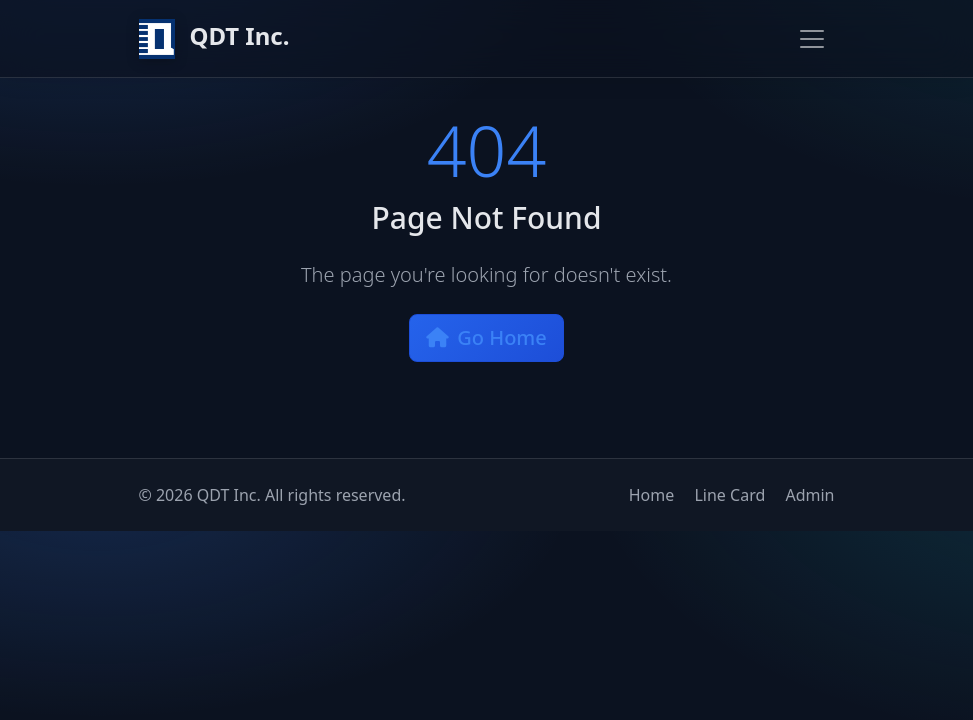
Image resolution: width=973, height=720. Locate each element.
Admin (809, 495)
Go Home (486, 337)
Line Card (729, 495)
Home (652, 495)
